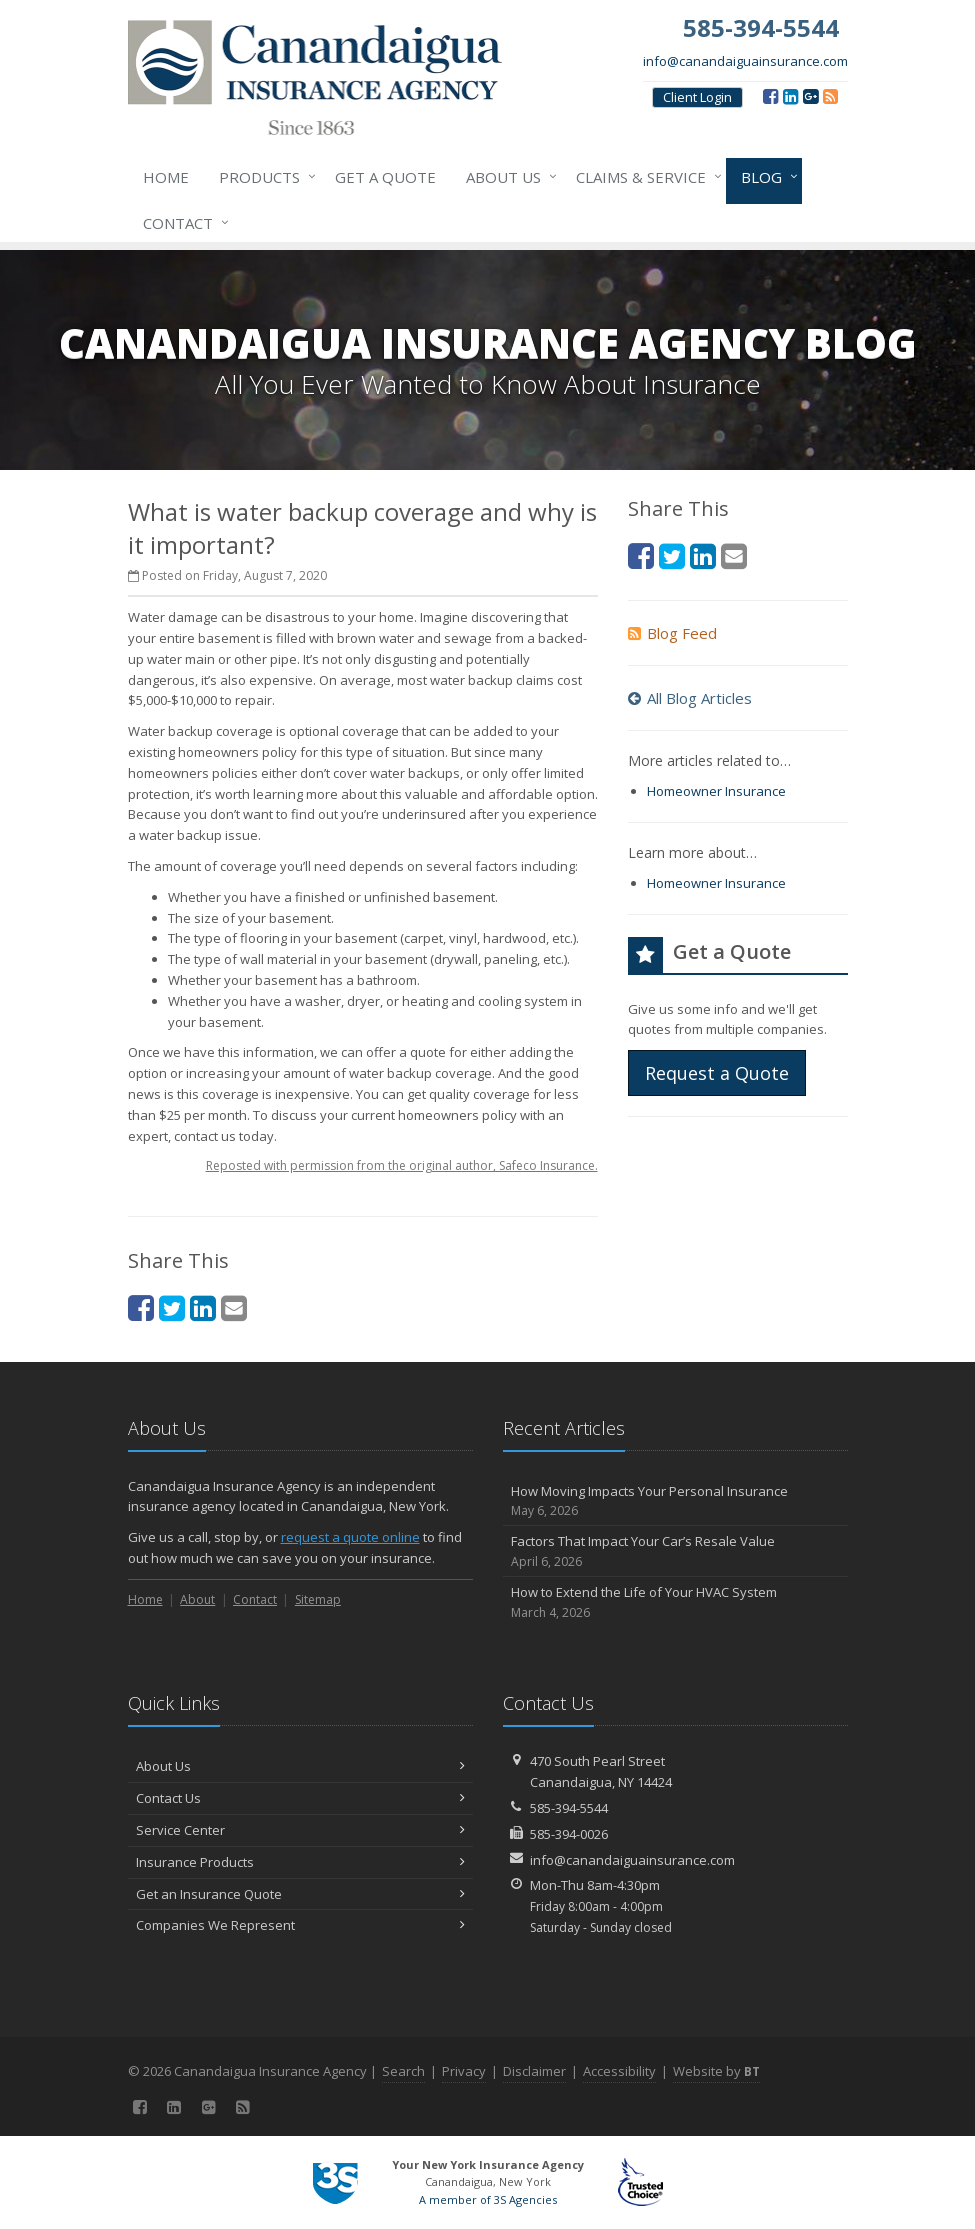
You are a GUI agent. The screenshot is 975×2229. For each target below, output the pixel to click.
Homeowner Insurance (716, 791)
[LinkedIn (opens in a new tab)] (790, 96)
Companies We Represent (300, 1925)
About (197, 1599)
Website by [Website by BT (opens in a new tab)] (716, 2071)
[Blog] (830, 96)
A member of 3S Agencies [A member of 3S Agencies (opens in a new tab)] (488, 2199)
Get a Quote (385, 177)
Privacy (464, 2071)
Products (263, 177)
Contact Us (300, 1798)
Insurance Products (300, 1862)
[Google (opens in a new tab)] (810, 96)
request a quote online (350, 1537)
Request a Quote (717, 1073)
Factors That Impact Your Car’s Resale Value (675, 1551)
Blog (765, 177)
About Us (507, 177)
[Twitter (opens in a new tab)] (172, 1307)
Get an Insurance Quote (300, 1894)
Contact (182, 223)
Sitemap (318, 1599)
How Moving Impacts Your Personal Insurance (675, 1501)
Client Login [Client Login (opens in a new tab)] (697, 97)
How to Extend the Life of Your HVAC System (675, 1602)
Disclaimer (534, 2071)
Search (403, 2071)
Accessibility (619, 2071)
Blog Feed (672, 633)
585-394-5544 (569, 1808)
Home (166, 177)
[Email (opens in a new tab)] (234, 1307)
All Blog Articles (690, 698)
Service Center (300, 1830)
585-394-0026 (569, 1834)
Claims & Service (645, 177)
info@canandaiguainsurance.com (745, 61)
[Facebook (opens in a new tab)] (770, 96)
